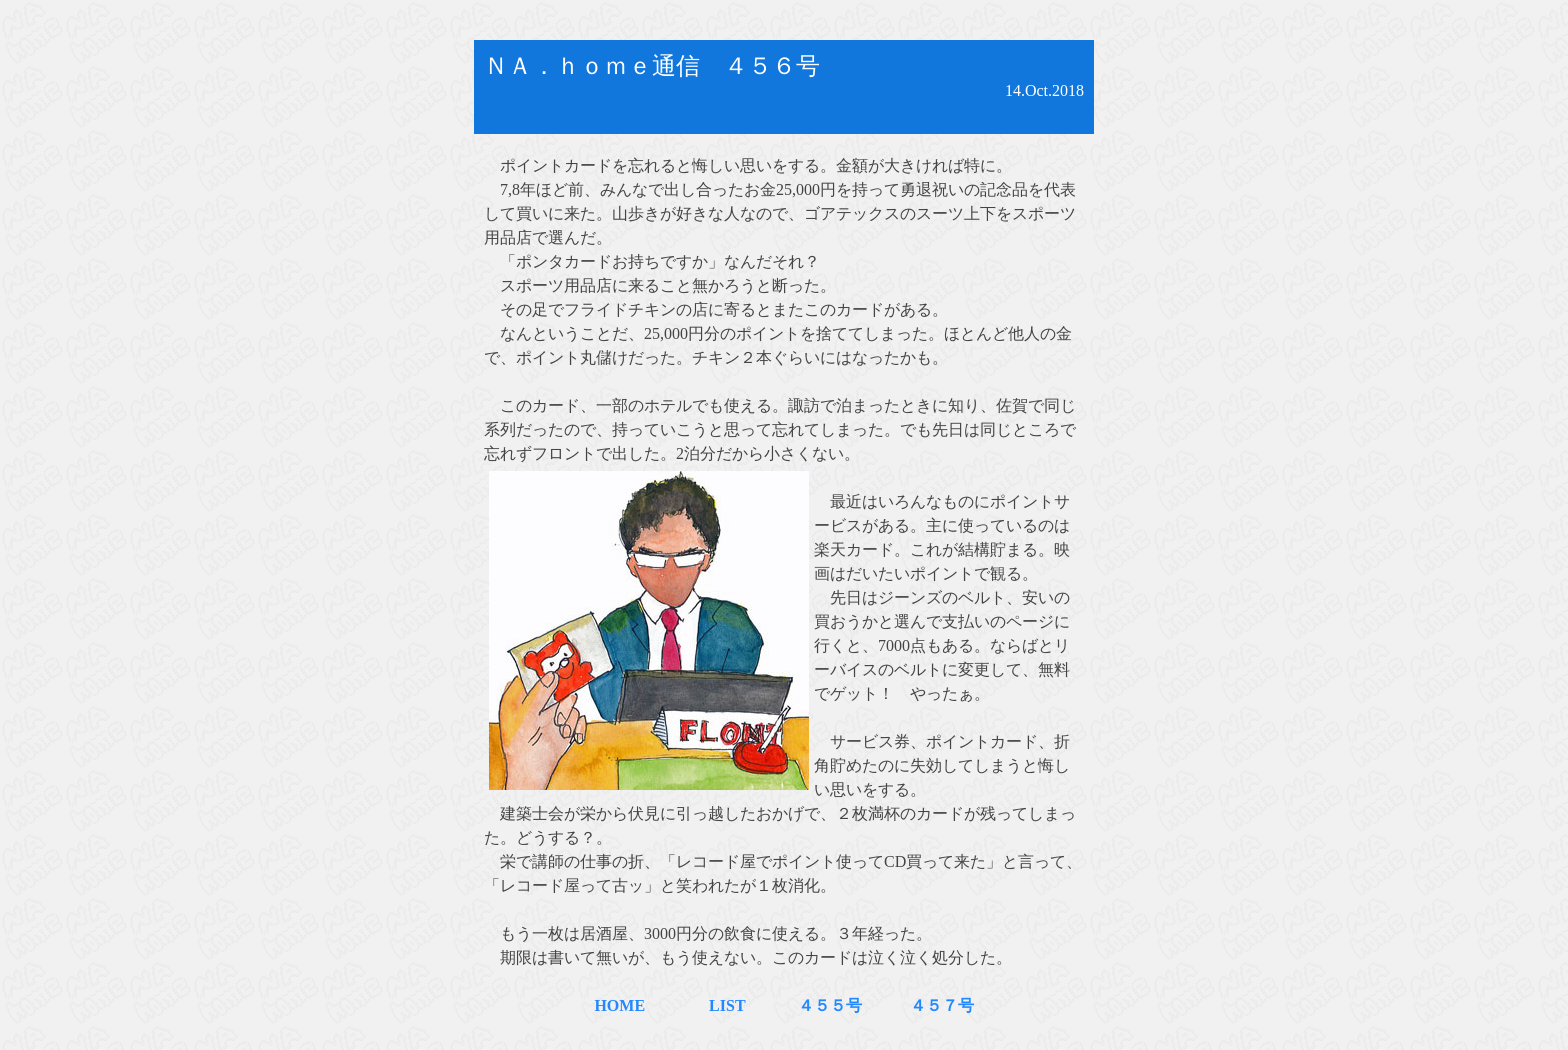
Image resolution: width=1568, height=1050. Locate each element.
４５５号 (814, 1005)
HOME (619, 1005)
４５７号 (926, 1005)
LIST (727, 1005)
